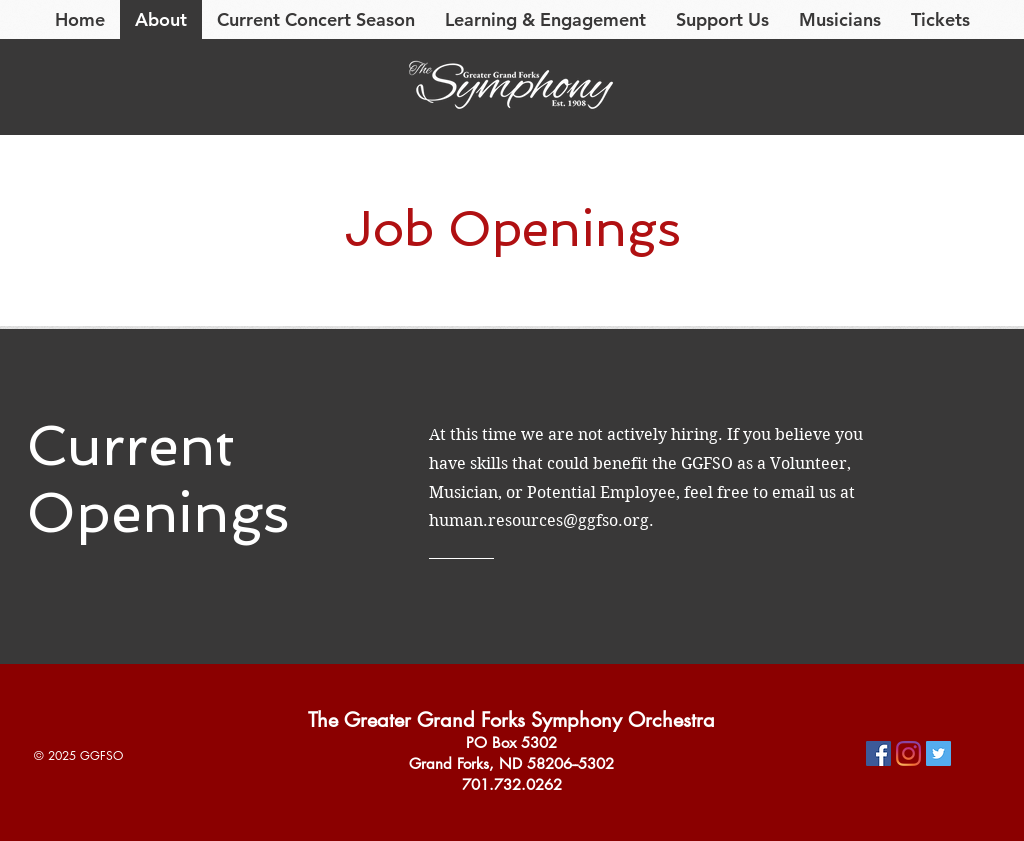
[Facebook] (878, 753)
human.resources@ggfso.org (539, 520)
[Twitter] (938, 753)
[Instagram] (908, 753)
